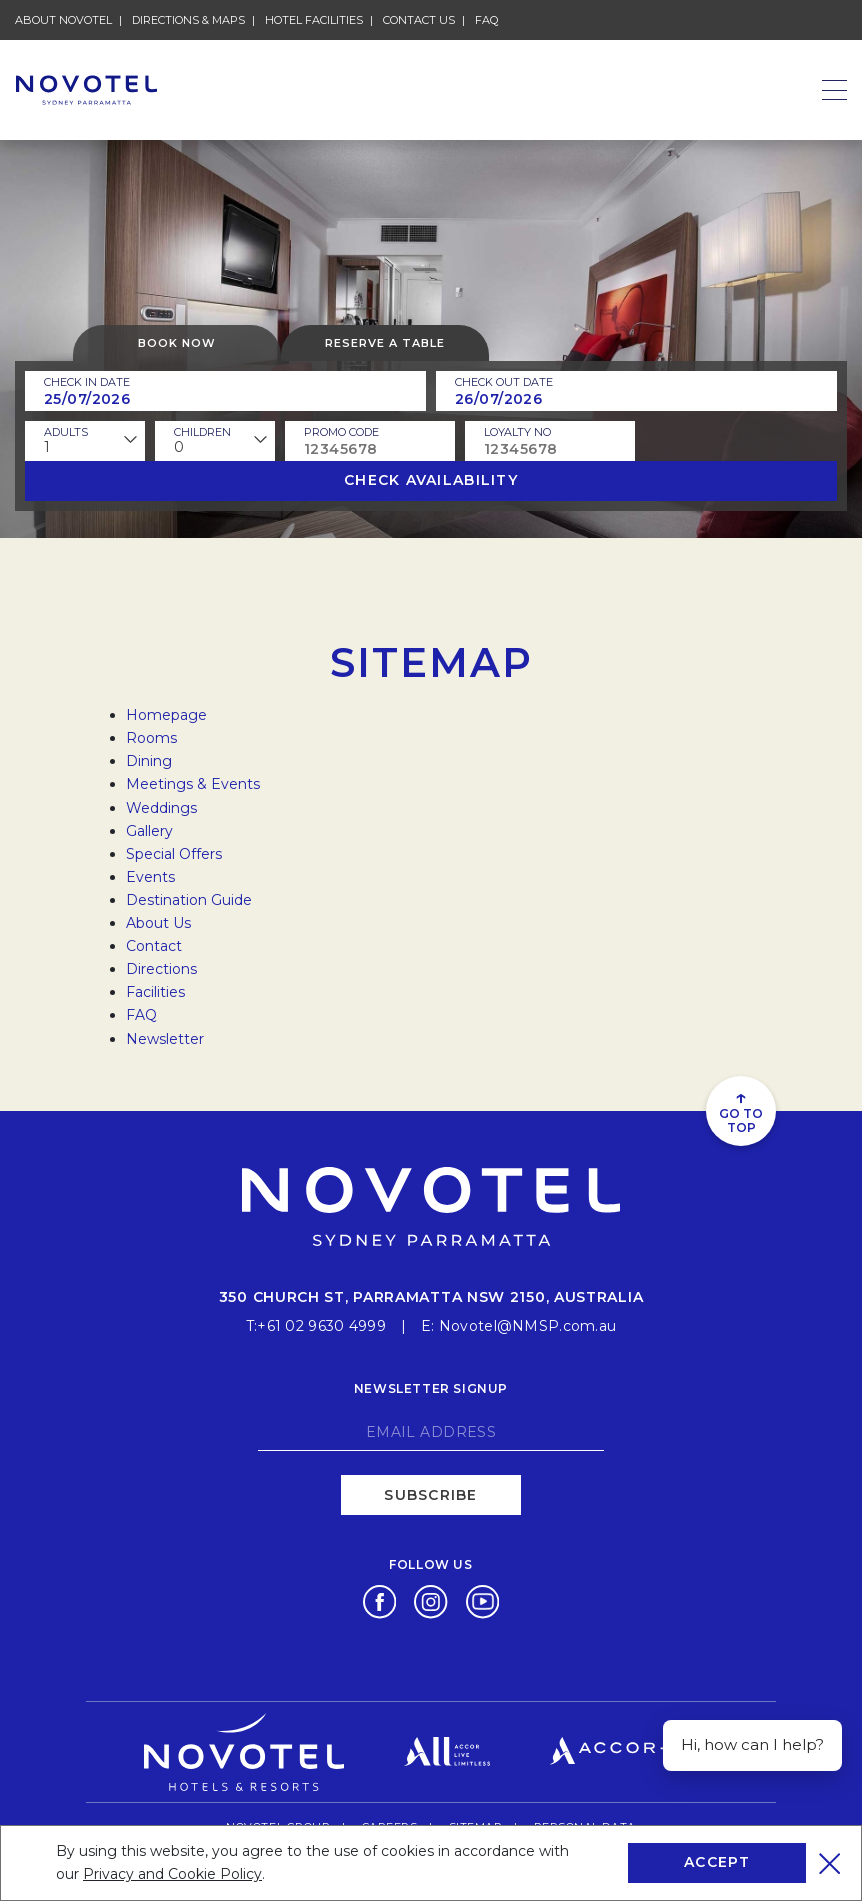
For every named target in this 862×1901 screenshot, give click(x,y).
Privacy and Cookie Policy (172, 1874)
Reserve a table (385, 343)
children (202, 432)
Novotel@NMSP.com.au (527, 1326)
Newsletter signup (431, 1388)
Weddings (161, 808)
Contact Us (419, 20)
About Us (158, 923)
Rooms (151, 738)
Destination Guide (189, 900)
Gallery (149, 831)
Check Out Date (504, 382)
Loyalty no (517, 432)
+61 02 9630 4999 (321, 1326)
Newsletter (165, 1039)
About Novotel (63, 20)
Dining (149, 761)
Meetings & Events (193, 784)
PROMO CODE (341, 432)
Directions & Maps (188, 20)
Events (150, 877)
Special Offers (174, 854)
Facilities (155, 992)
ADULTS (66, 432)
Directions (161, 969)
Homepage (166, 715)
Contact (154, 946)
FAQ (486, 20)
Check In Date (87, 382)
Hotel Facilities (314, 20)
